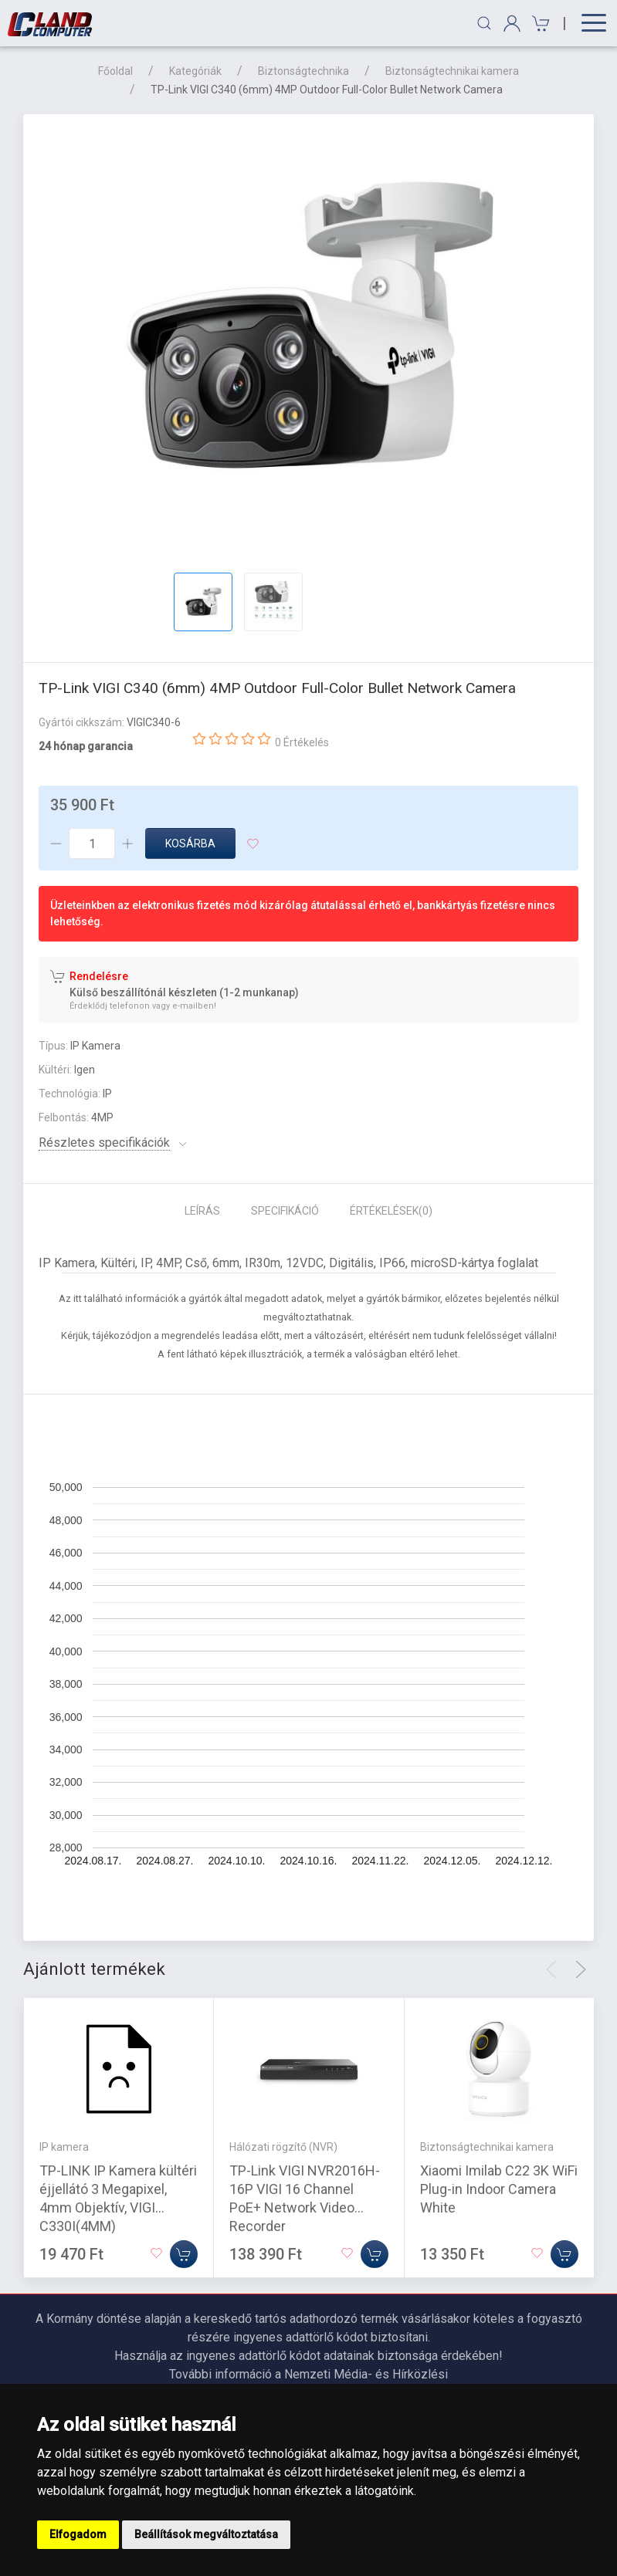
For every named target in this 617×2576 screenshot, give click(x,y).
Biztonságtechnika (303, 71)
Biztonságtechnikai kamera (452, 71)
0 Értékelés (302, 742)
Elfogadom (78, 2534)
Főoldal (115, 71)
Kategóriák (195, 71)
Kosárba (190, 843)
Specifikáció (285, 1211)
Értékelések (391, 1211)
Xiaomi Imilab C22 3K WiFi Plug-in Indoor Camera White (499, 2189)
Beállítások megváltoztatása (206, 2534)
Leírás (202, 1211)
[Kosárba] (184, 2254)
